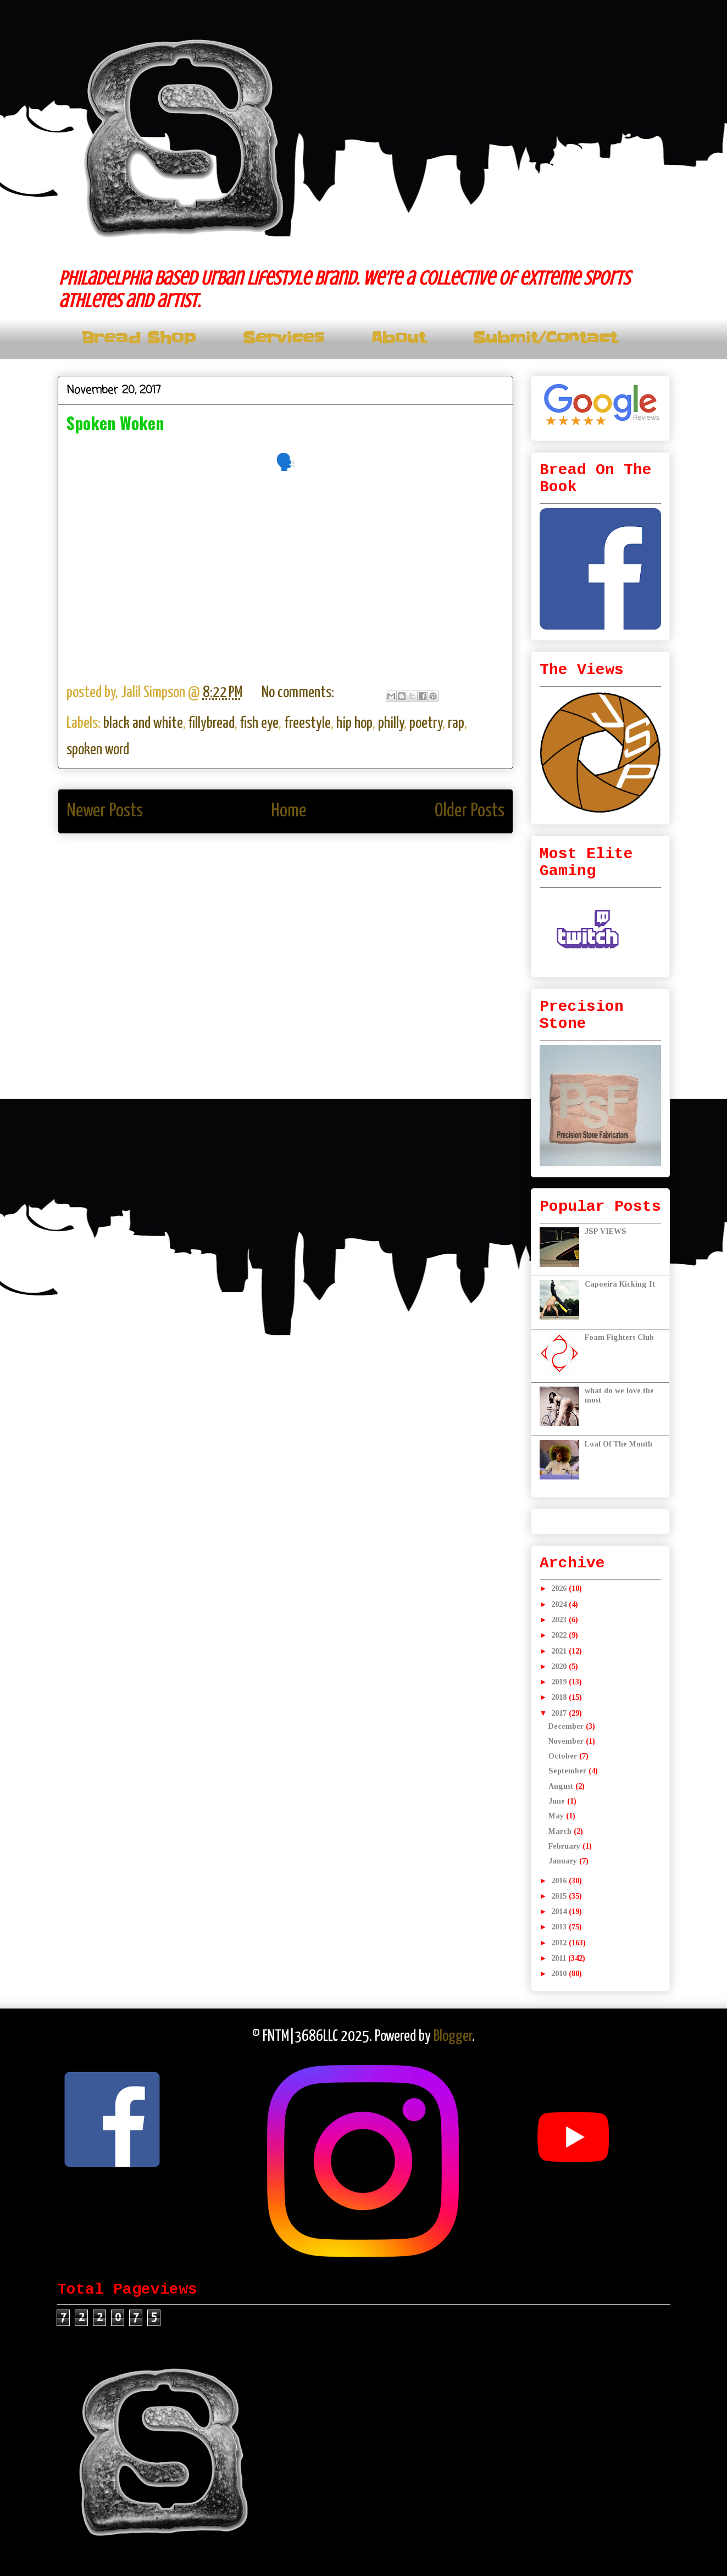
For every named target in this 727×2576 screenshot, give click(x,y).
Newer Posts (104, 811)
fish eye (259, 723)
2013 (560, 1927)
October (563, 1756)
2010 (560, 1973)
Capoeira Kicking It (620, 1284)
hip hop (354, 723)
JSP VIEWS (605, 1231)
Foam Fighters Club (619, 1337)
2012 (560, 1943)
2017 (560, 1713)
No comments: (299, 692)
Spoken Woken (115, 422)
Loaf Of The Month (618, 1444)
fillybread (211, 723)
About (398, 338)
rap (456, 723)
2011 (559, 1958)
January (563, 1861)
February (565, 1846)
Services (283, 338)
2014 (560, 1911)
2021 (560, 1651)
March (561, 1831)
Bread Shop (138, 338)
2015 (560, 1896)
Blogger (453, 2036)
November (567, 1741)
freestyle (307, 723)
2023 (560, 1620)
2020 (560, 1666)
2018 (560, 1697)
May (557, 1816)
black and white (143, 723)
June (557, 1801)
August (561, 1786)
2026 (560, 1588)
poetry (425, 723)
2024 (560, 1604)
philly (391, 723)
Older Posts (469, 811)
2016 (560, 1881)
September (568, 1771)
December (567, 1726)
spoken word (97, 750)
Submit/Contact (545, 338)
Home (288, 811)
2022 (560, 1635)
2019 (560, 1682)
